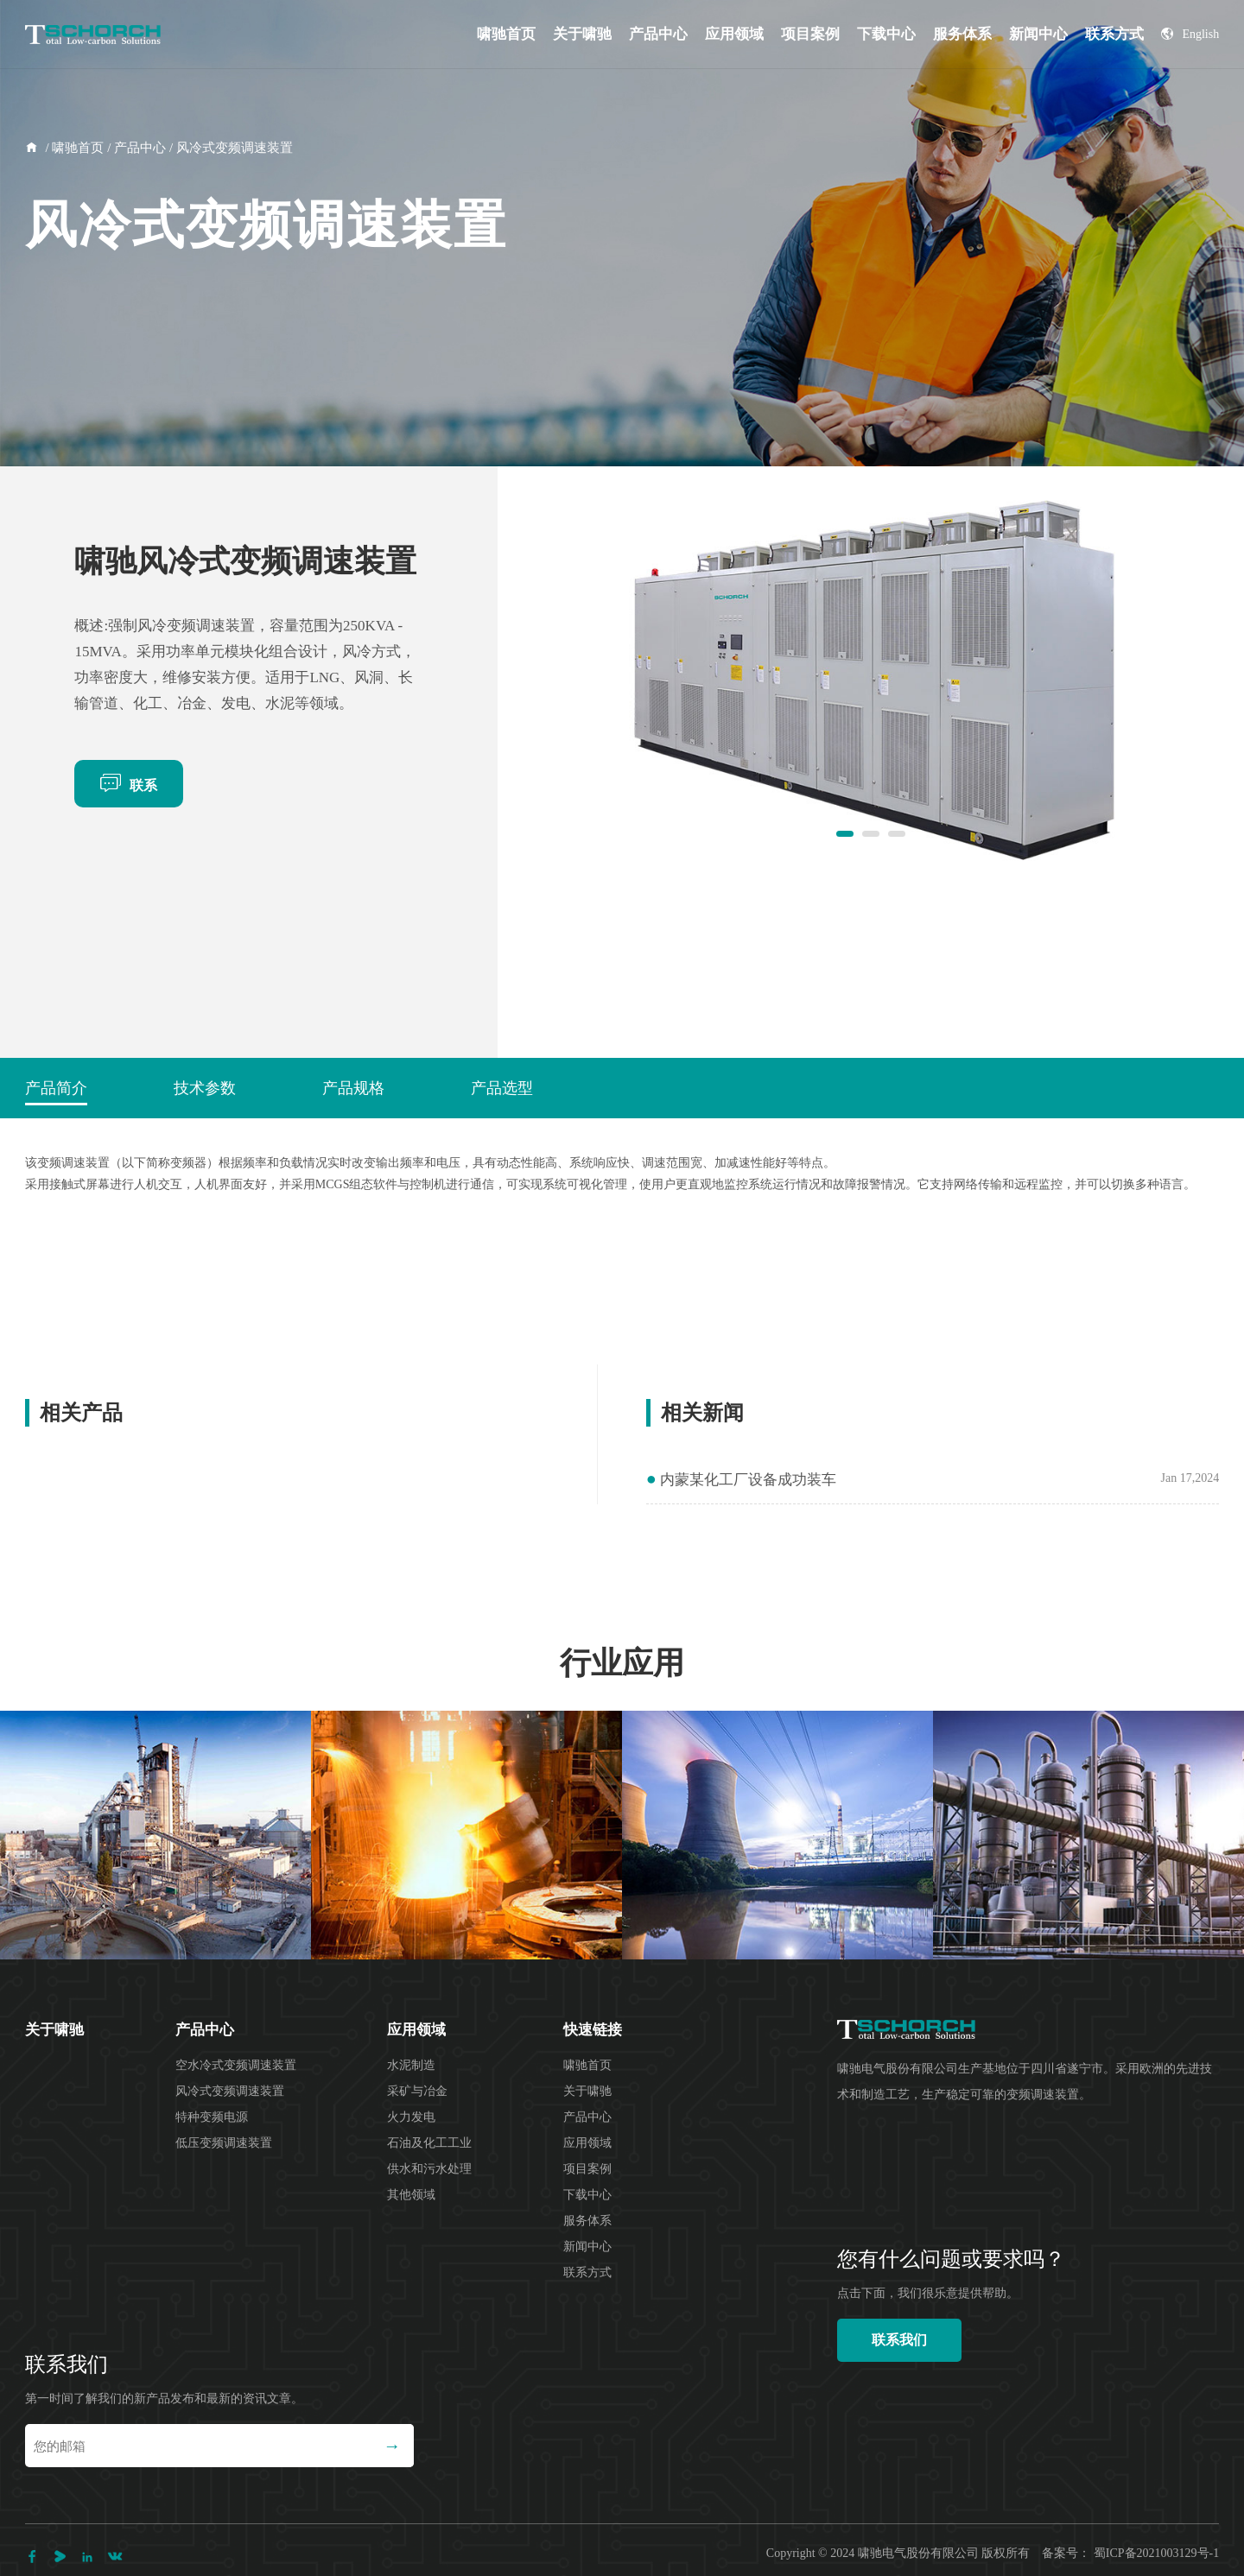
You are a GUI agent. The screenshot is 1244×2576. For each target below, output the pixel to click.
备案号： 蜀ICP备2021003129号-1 (1130, 2553)
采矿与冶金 (417, 2091)
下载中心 (886, 34)
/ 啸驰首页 (73, 148)
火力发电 (411, 2117)
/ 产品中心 (135, 148)
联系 (128, 782)
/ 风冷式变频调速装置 (229, 148)
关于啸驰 (582, 34)
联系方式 (1114, 34)
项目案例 (810, 34)
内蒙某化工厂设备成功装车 (741, 1480)
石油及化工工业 (429, 2142)
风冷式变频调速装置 (229, 2091)
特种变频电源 (211, 2117)
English (1190, 34)
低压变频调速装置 (223, 2142)
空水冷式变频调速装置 (235, 2065)
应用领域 (734, 34)
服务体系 (962, 34)
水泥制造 (411, 2065)
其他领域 (411, 2194)
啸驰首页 (506, 34)
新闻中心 (1038, 34)
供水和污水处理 (429, 2168)
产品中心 (658, 34)
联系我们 (899, 2339)
